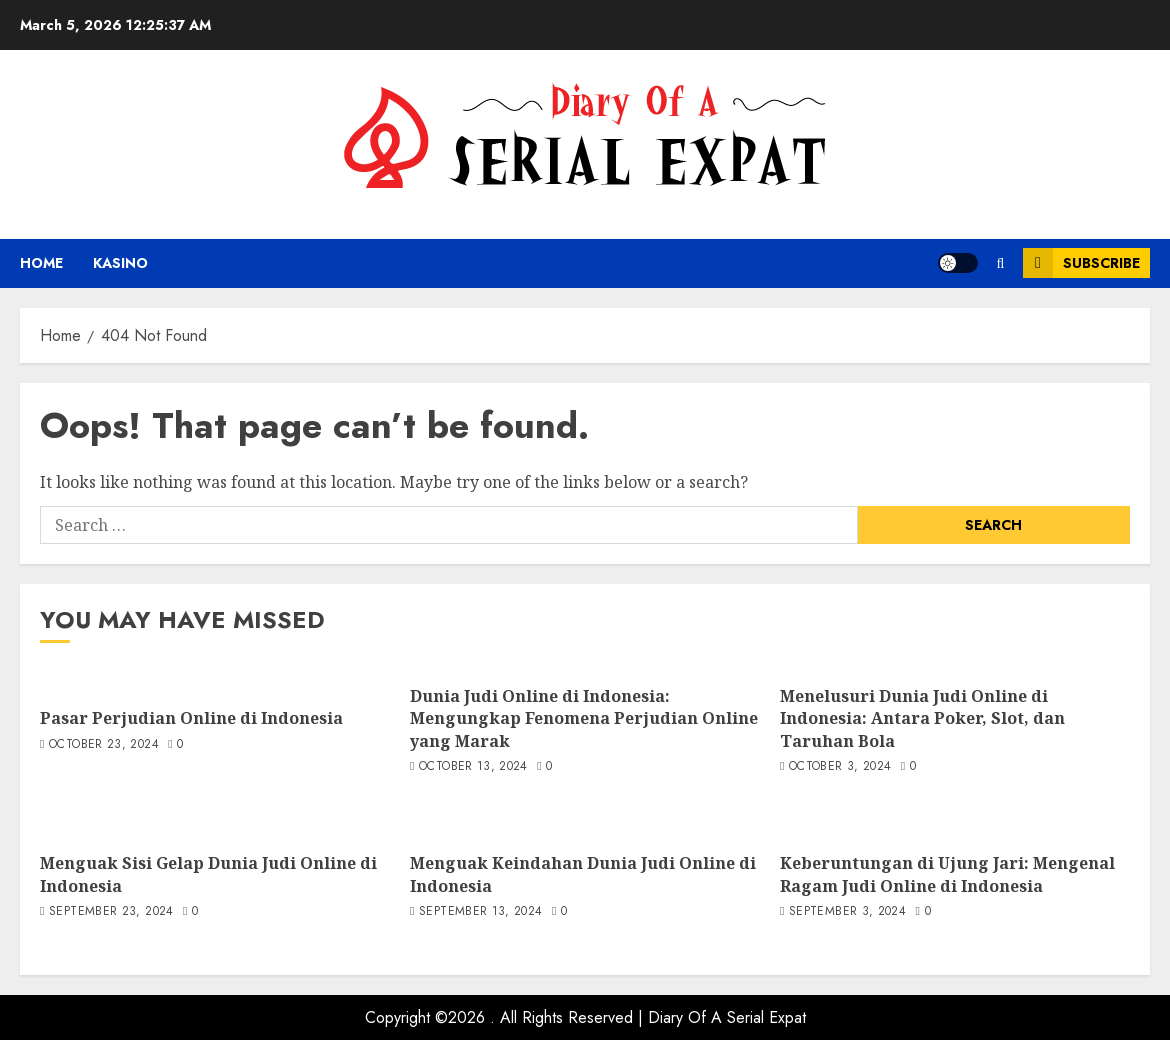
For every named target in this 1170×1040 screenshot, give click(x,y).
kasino (120, 263)
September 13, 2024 (480, 912)
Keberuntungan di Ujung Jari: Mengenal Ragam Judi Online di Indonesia (947, 874)
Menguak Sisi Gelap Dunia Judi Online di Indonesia (208, 874)
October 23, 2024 (104, 745)
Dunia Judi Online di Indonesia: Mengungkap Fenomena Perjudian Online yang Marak (584, 718)
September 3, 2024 (847, 912)
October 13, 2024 (473, 767)
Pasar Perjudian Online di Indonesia (191, 718)
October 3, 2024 (840, 767)
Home (41, 263)
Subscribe (1081, 263)
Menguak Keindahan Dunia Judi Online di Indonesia (583, 874)
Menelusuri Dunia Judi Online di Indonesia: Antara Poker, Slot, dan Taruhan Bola (922, 718)
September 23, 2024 (111, 912)
